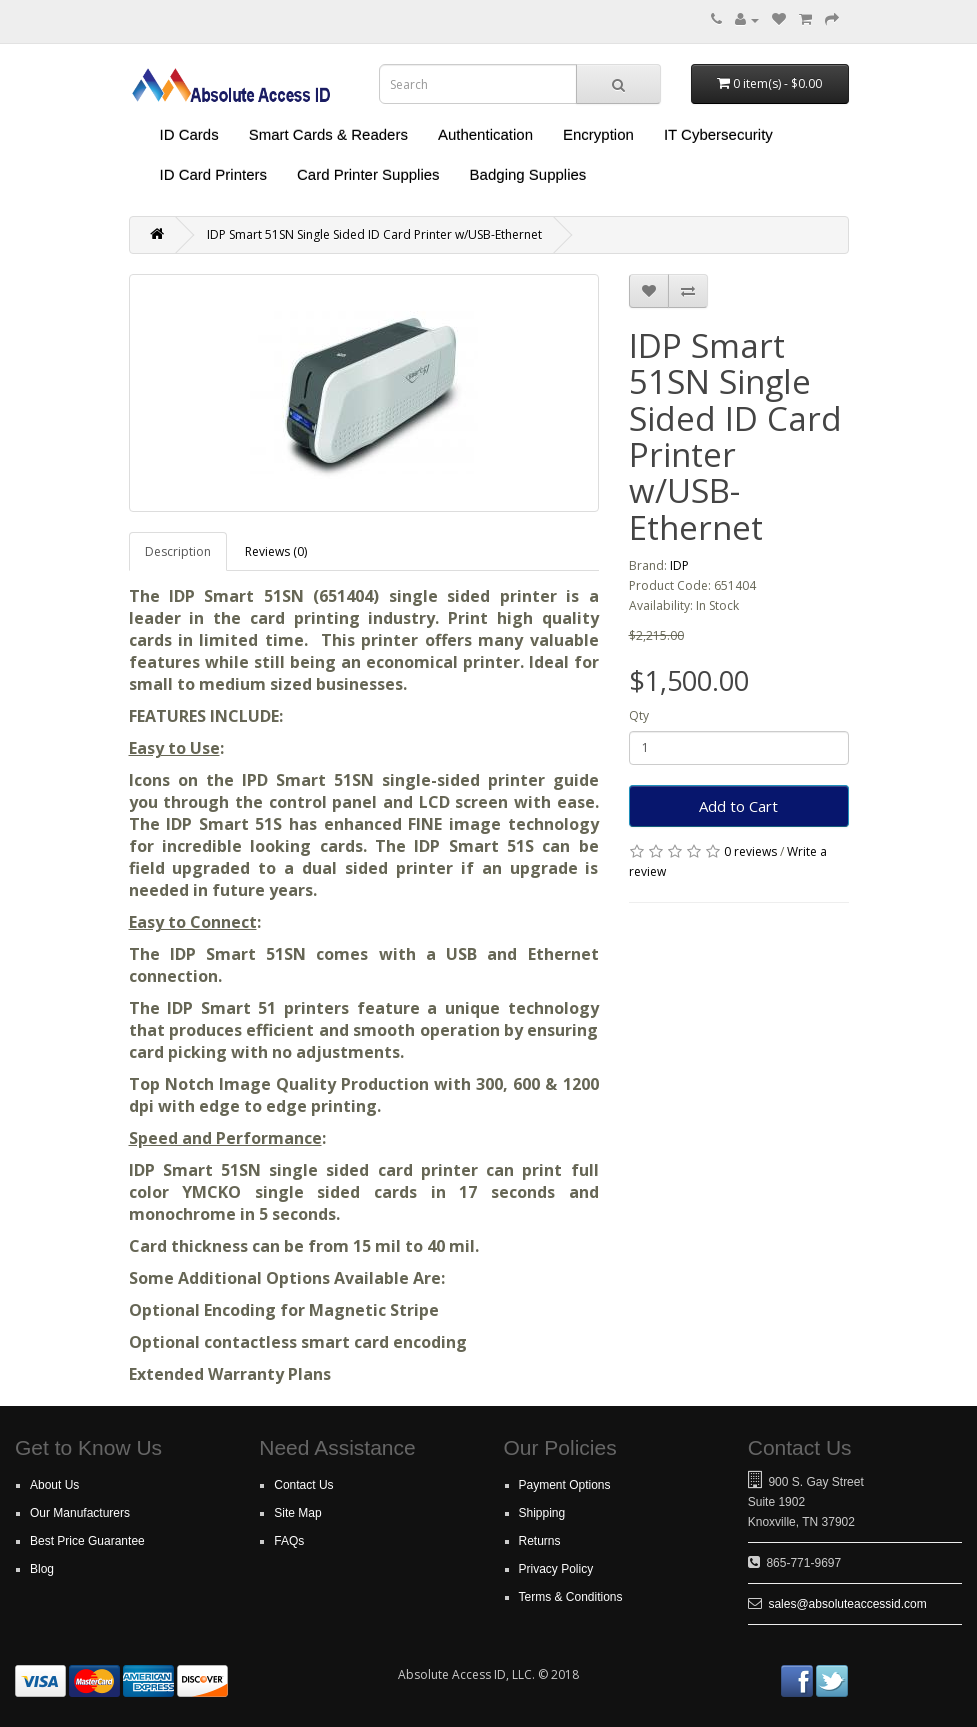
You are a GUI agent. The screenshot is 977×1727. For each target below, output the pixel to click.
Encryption (598, 134)
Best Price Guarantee (87, 1541)
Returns (540, 1541)
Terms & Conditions (571, 1597)
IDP (679, 565)
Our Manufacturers (80, 1513)
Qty (639, 715)
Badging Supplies (528, 174)
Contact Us (303, 1485)
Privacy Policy (556, 1569)
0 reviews (750, 851)
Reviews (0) (276, 551)
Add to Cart (738, 806)
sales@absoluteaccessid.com (847, 1604)
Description (178, 551)
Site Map (297, 1513)
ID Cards (189, 134)
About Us (54, 1485)
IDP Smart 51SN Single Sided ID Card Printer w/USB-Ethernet (374, 234)
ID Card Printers (214, 174)
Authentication (485, 134)
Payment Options (565, 1485)
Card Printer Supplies (368, 174)
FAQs (289, 1541)
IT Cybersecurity (718, 134)
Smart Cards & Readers (328, 134)
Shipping (542, 1513)
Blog (42, 1569)
